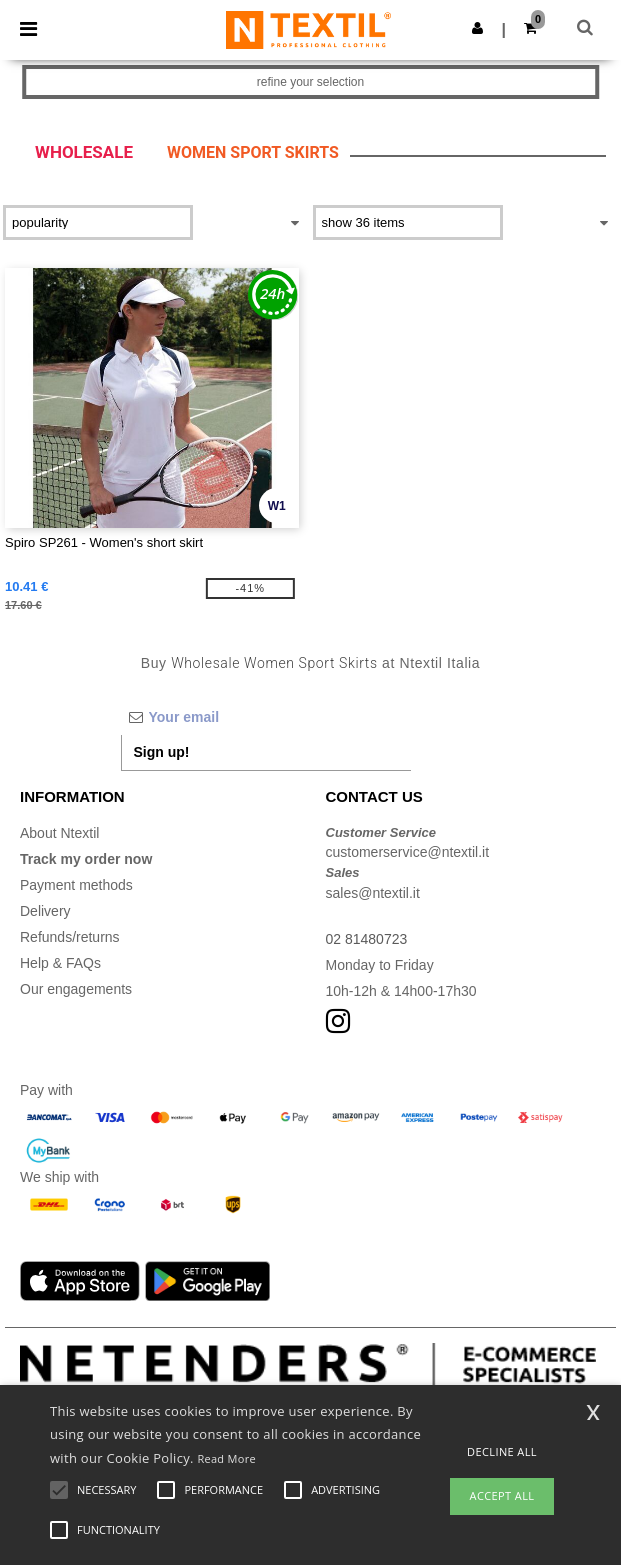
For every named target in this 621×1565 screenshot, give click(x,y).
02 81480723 (367, 939)
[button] (477, 28)
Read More (226, 1458)
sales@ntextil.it (373, 893)
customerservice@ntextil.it (408, 852)
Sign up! (162, 752)
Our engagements (76, 989)
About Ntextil (59, 833)
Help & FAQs (60, 963)
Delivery (45, 911)
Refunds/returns (70, 937)
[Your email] (266, 717)
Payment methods (76, 885)
